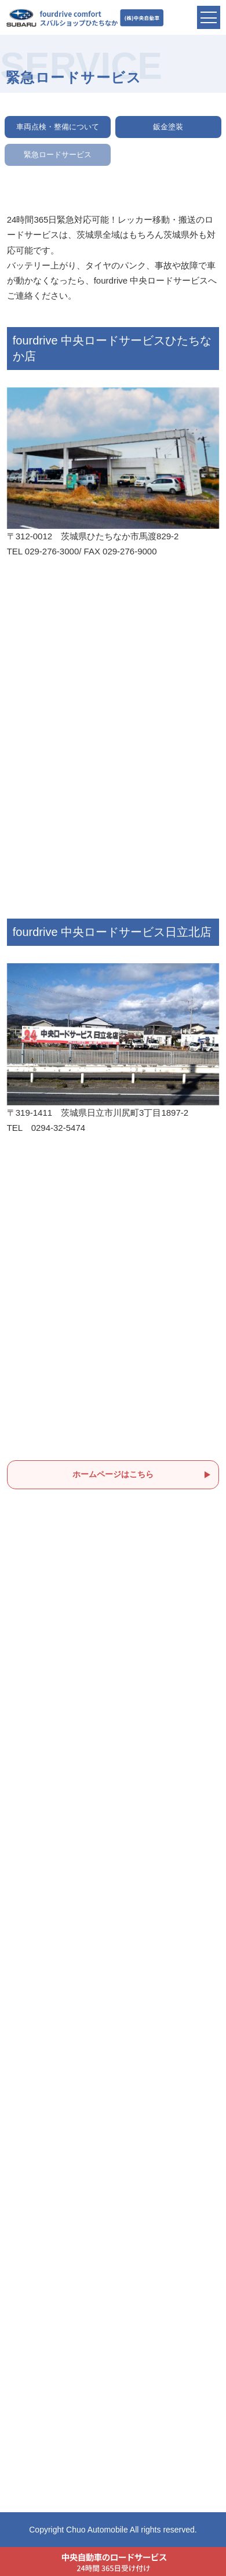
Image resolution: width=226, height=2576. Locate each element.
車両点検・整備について (57, 126)
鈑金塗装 (168, 126)
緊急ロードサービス (58, 154)
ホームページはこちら (113, 1474)
